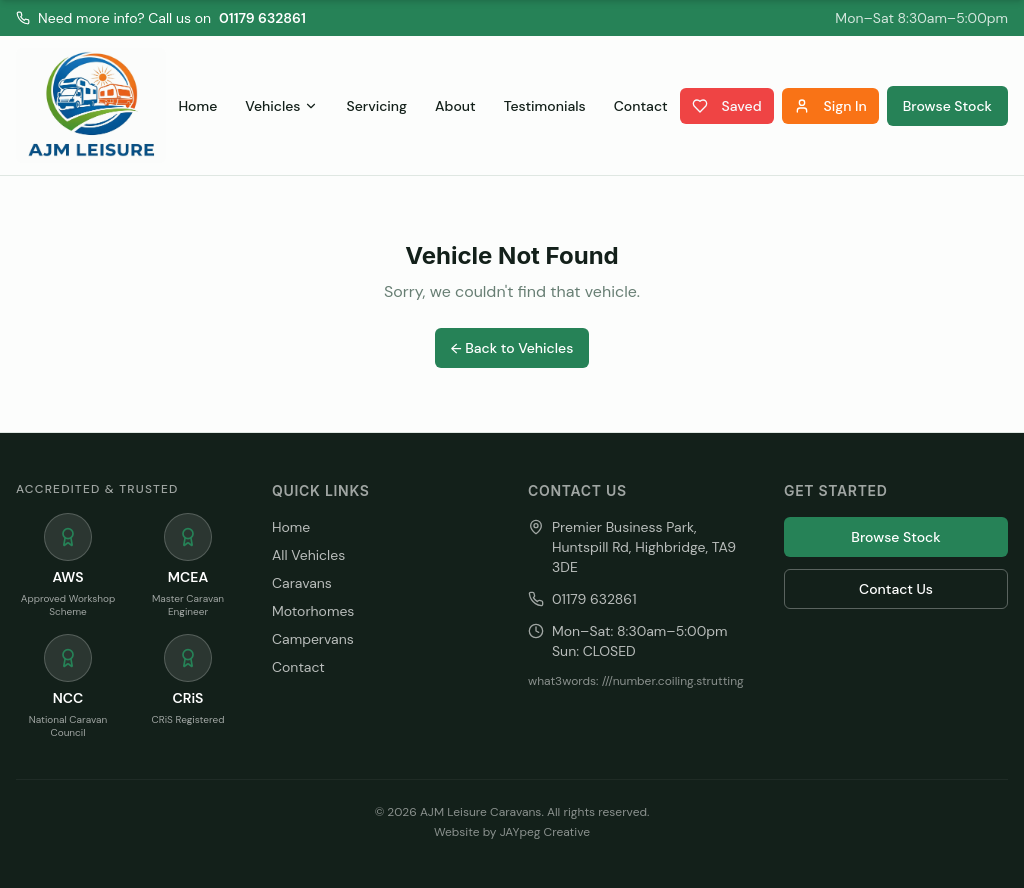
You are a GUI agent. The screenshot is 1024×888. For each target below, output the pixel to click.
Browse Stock (947, 106)
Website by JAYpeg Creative (512, 832)
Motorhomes (313, 611)
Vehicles (281, 106)
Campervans (313, 639)
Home (197, 106)
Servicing (376, 106)
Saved (727, 106)
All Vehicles (308, 555)
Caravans (302, 583)
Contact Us (896, 589)
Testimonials (545, 106)
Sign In (830, 106)
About (455, 106)
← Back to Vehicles (512, 348)
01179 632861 (262, 18)
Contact (641, 106)
